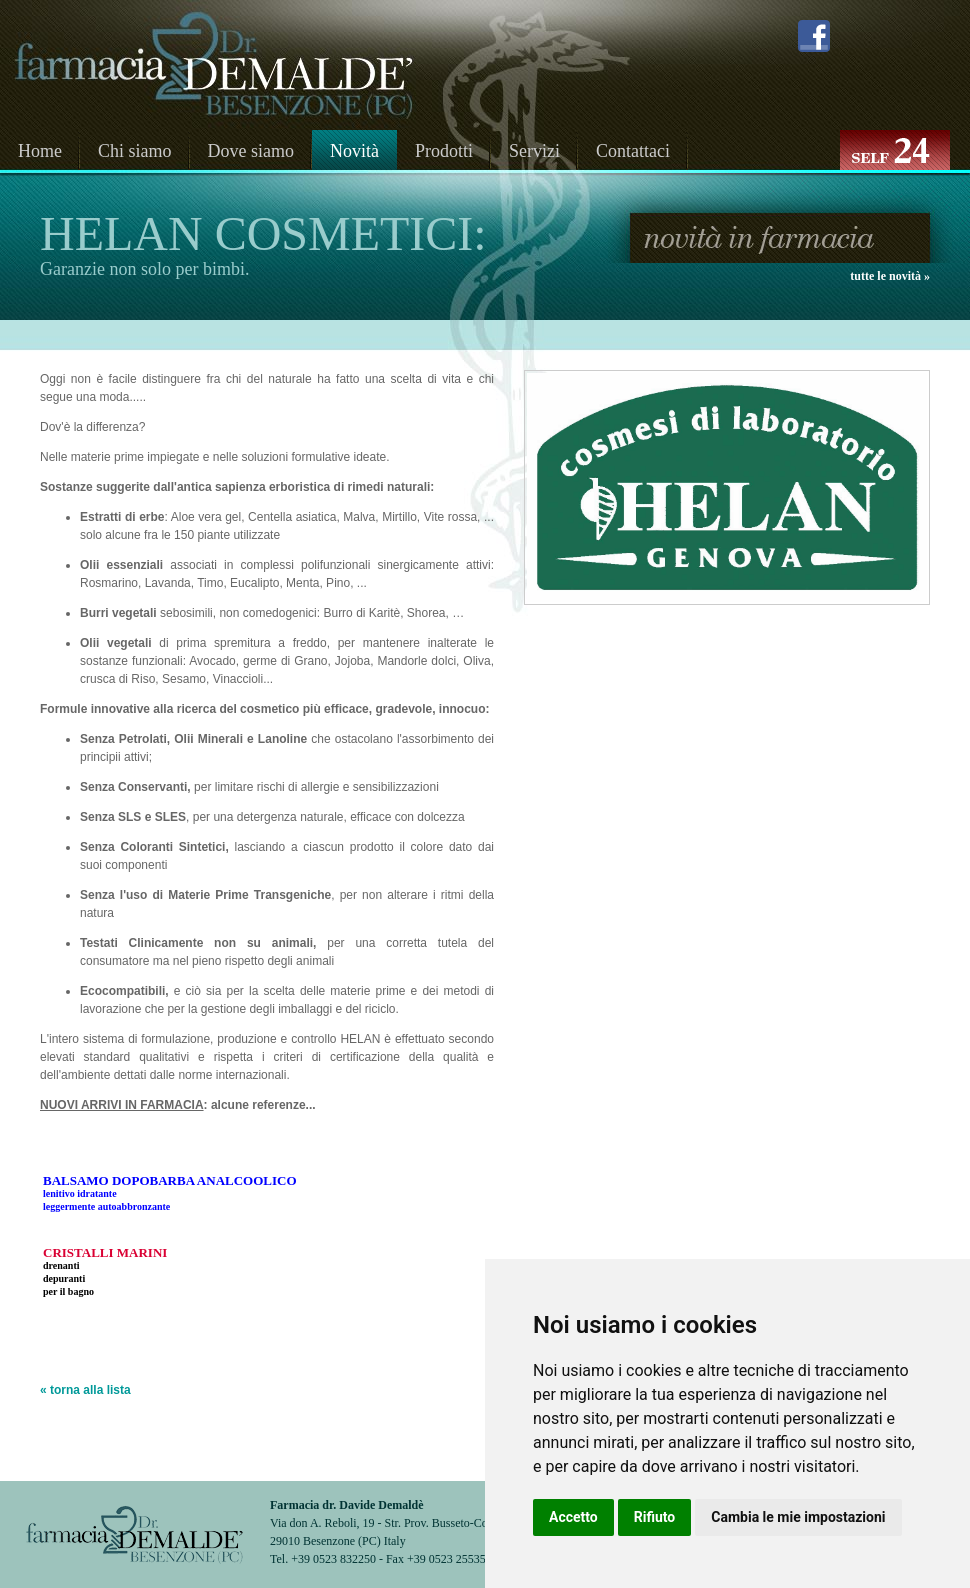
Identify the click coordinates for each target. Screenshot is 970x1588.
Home (40, 151)
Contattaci (633, 151)
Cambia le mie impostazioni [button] (798, 1517)
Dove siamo (251, 151)
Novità (354, 151)
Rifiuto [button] (655, 1517)
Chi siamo (135, 151)
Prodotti (444, 151)
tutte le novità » (890, 276)
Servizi (534, 151)
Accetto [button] (573, 1517)
